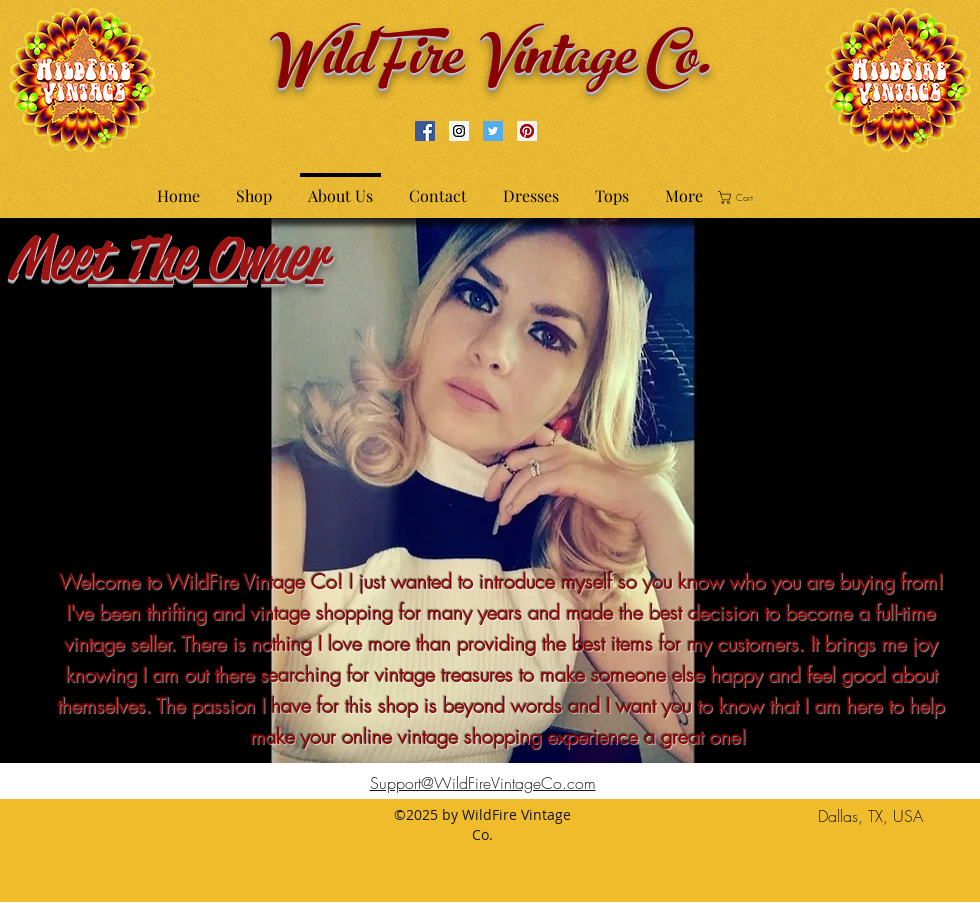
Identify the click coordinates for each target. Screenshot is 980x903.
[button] (742, 197)
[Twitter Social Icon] (493, 131)
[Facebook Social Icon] (425, 131)
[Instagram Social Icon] (459, 131)
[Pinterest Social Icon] (527, 131)
